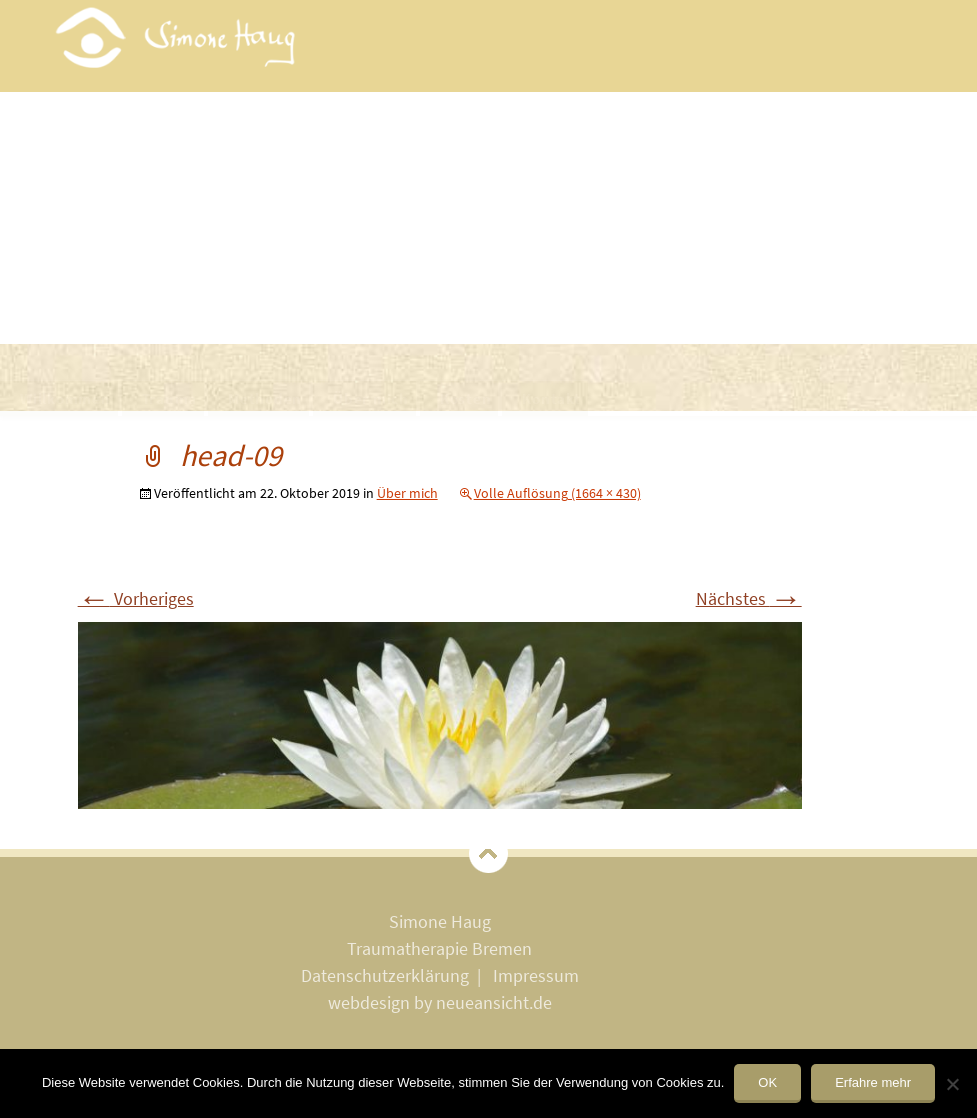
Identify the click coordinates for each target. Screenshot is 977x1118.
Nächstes (749, 598)
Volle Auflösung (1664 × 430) (557, 493)
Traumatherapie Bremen (439, 948)
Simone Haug (440, 921)
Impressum (536, 975)
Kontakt (551, 398)
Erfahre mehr (873, 1082)
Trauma (170, 398)
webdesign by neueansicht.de (440, 1002)
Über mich (371, 398)
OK (767, 1082)
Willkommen (65, 398)
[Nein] (952, 1084)
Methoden (265, 398)
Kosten (466, 398)
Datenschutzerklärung (385, 975)
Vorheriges (136, 598)
